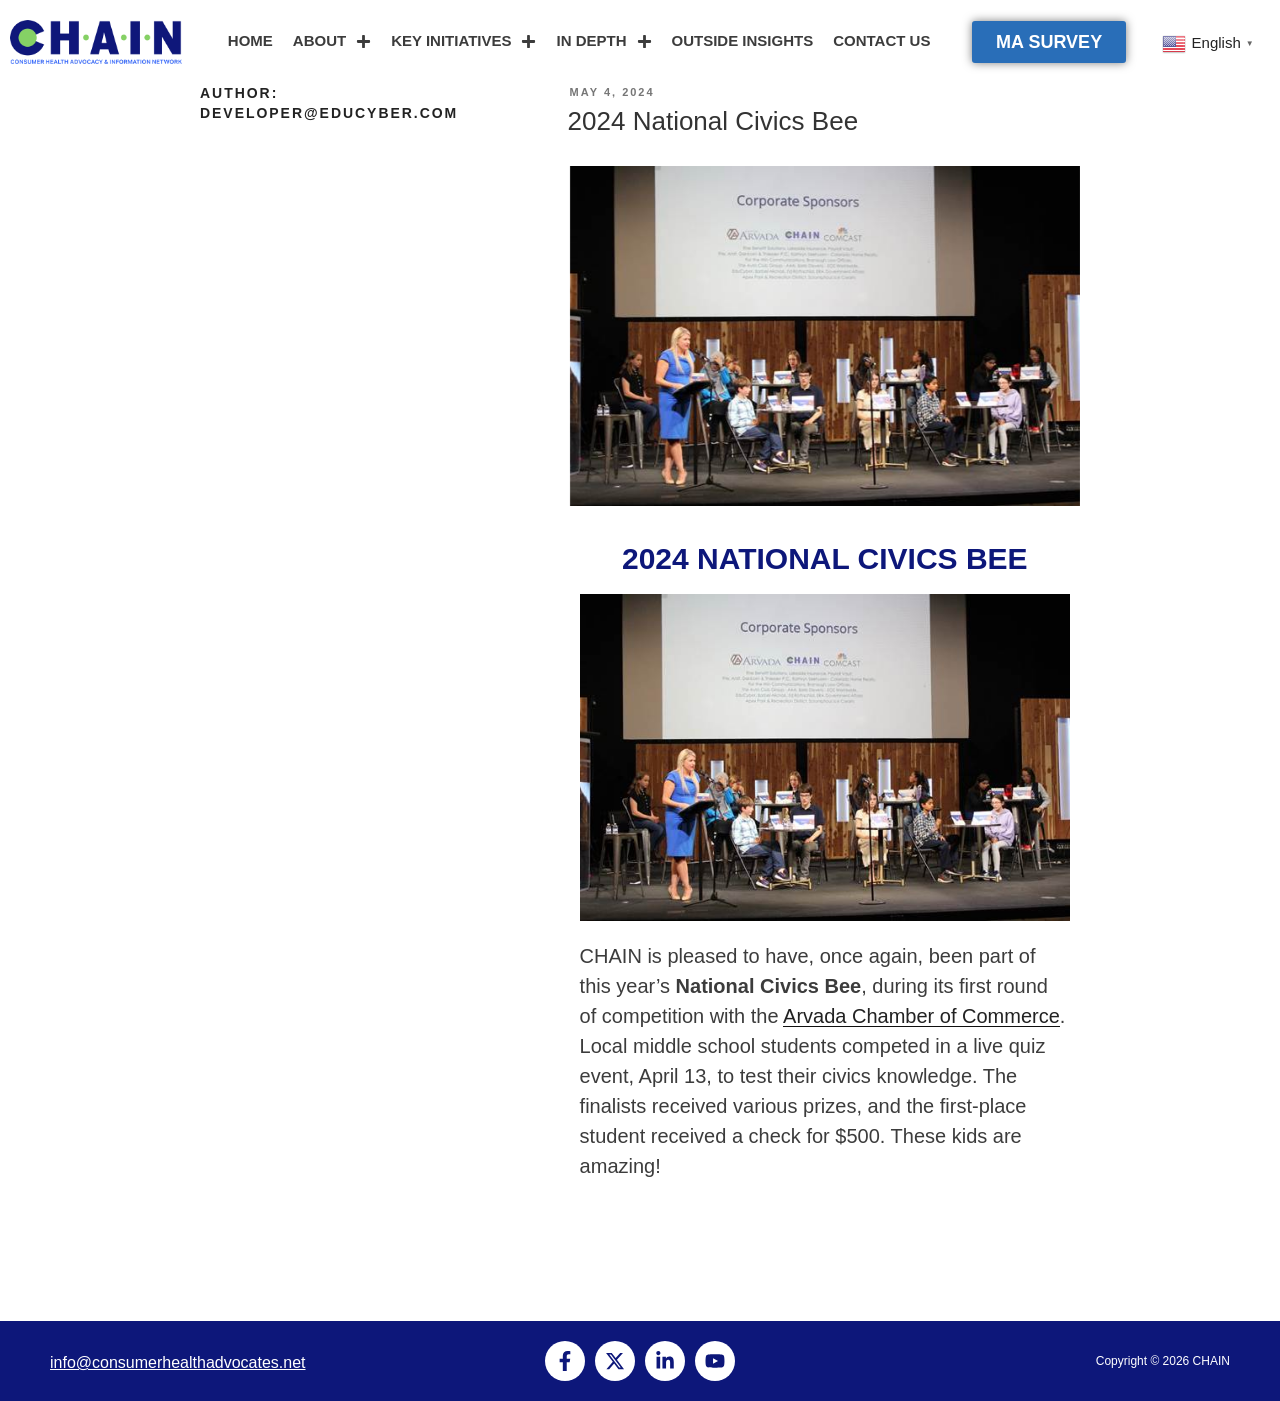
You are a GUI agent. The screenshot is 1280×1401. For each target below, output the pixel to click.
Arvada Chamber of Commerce (921, 1016)
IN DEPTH (603, 41)
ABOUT (332, 41)
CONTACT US (881, 40)
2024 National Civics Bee (713, 121)
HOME (250, 40)
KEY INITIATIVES (463, 41)
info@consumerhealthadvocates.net (178, 1362)
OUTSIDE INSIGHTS (743, 40)
